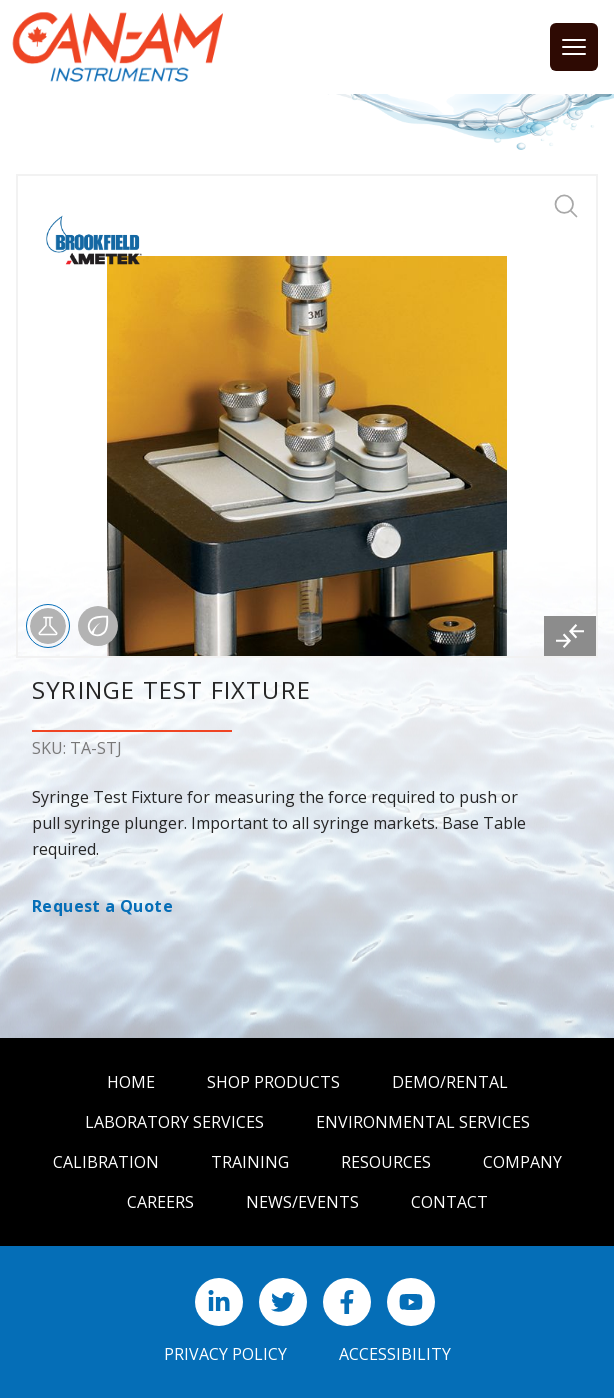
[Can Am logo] (118, 47)
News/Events (302, 1202)
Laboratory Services (174, 1122)
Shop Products (273, 1082)
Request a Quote (102, 906)
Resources (386, 1162)
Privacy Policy (225, 1354)
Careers (160, 1202)
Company (522, 1162)
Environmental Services (423, 1122)
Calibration (106, 1162)
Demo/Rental (450, 1082)
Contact (449, 1202)
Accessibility (395, 1354)
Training (250, 1162)
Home (131, 1082)
